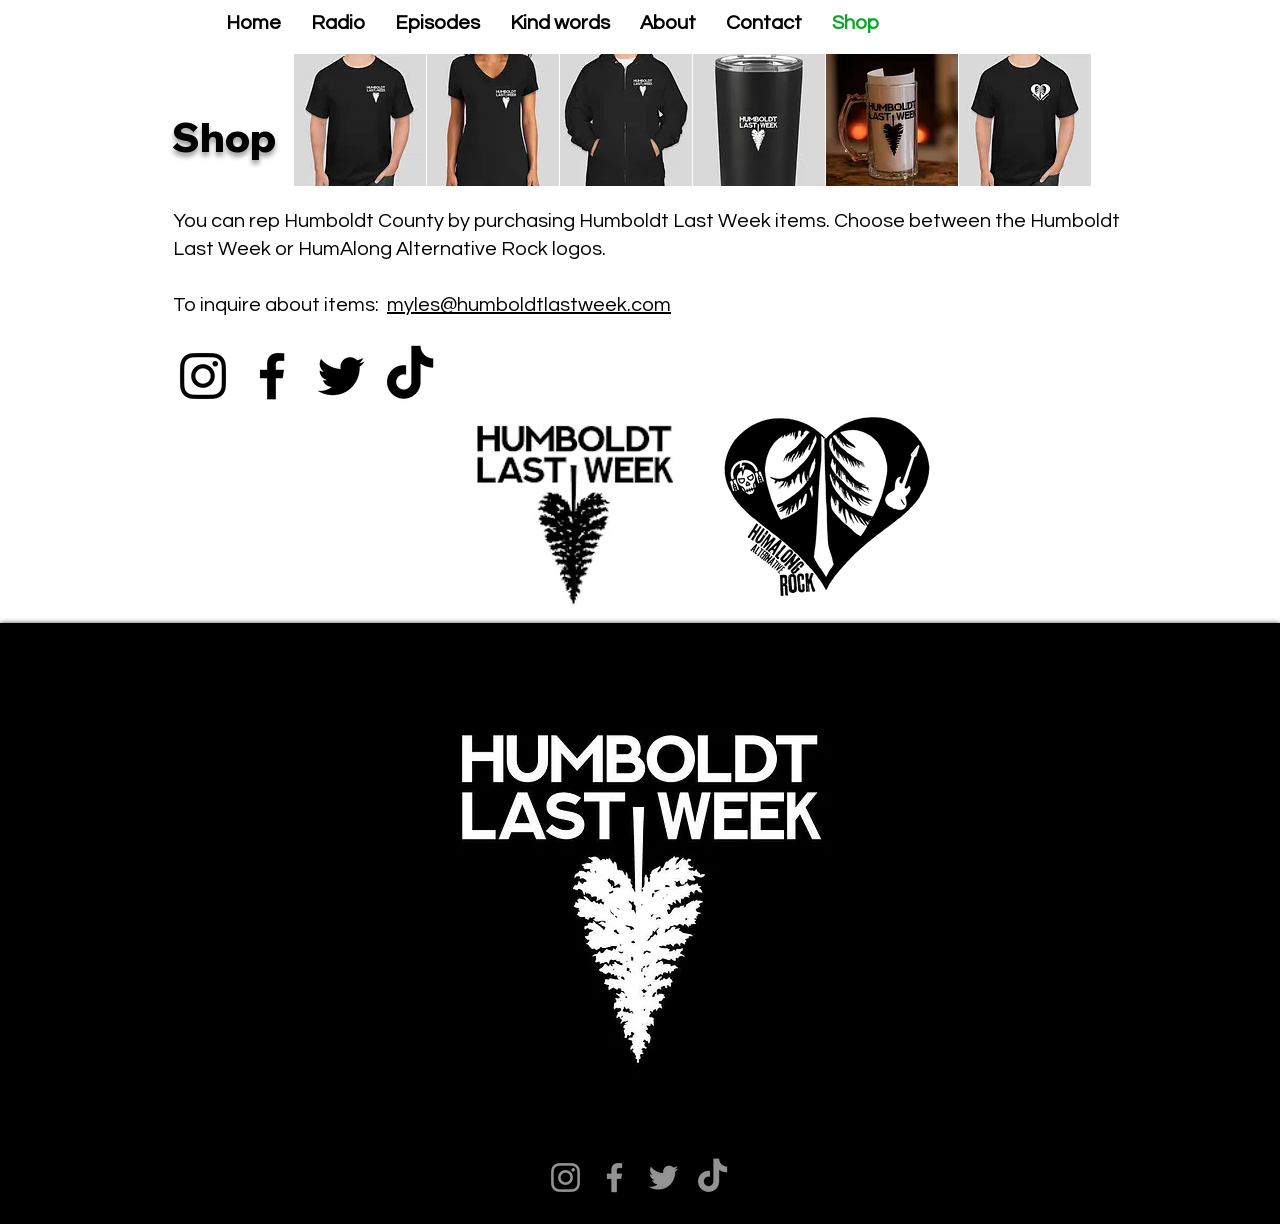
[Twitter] (341, 376)
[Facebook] (272, 376)
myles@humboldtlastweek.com (529, 305)
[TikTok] (410, 376)
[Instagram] (203, 376)
